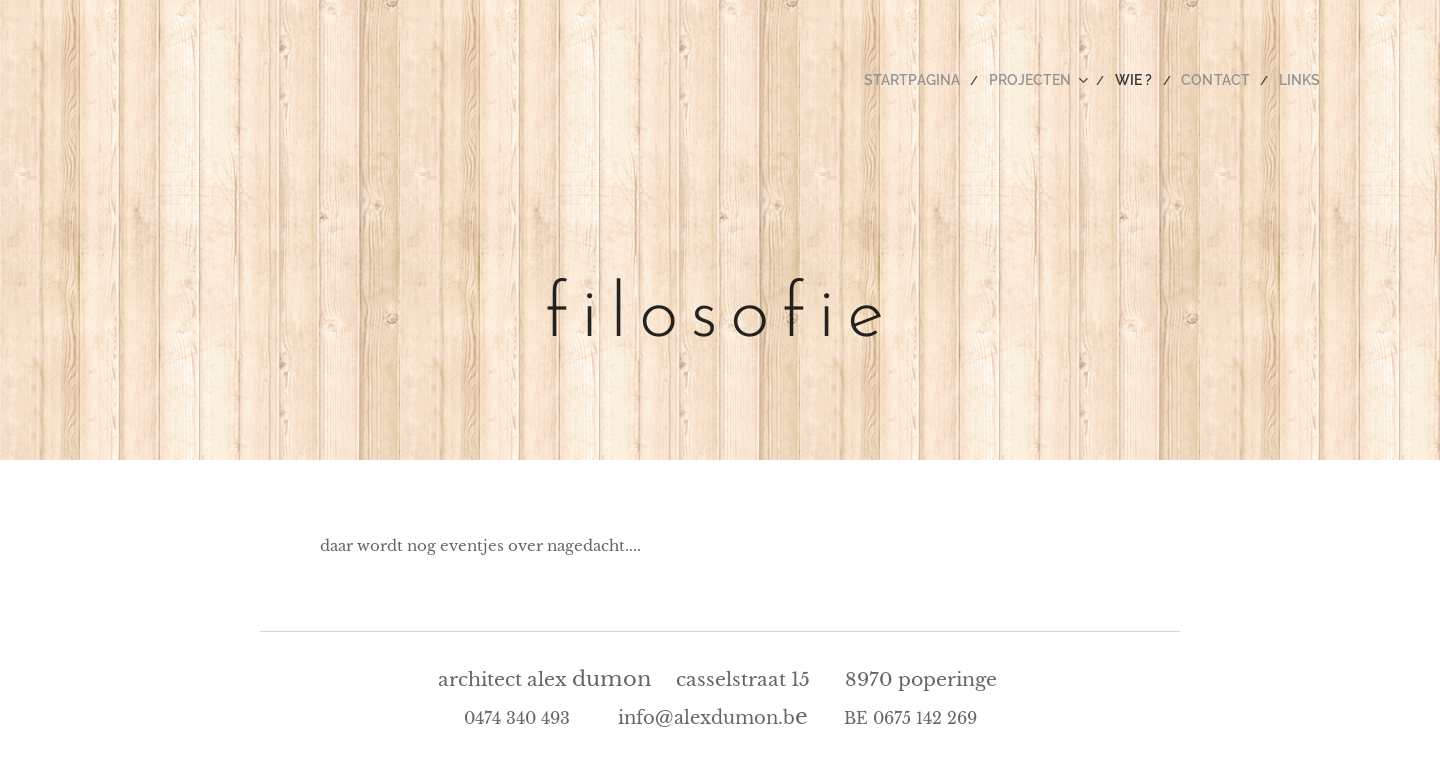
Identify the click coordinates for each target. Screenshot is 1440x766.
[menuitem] (946, 80)
